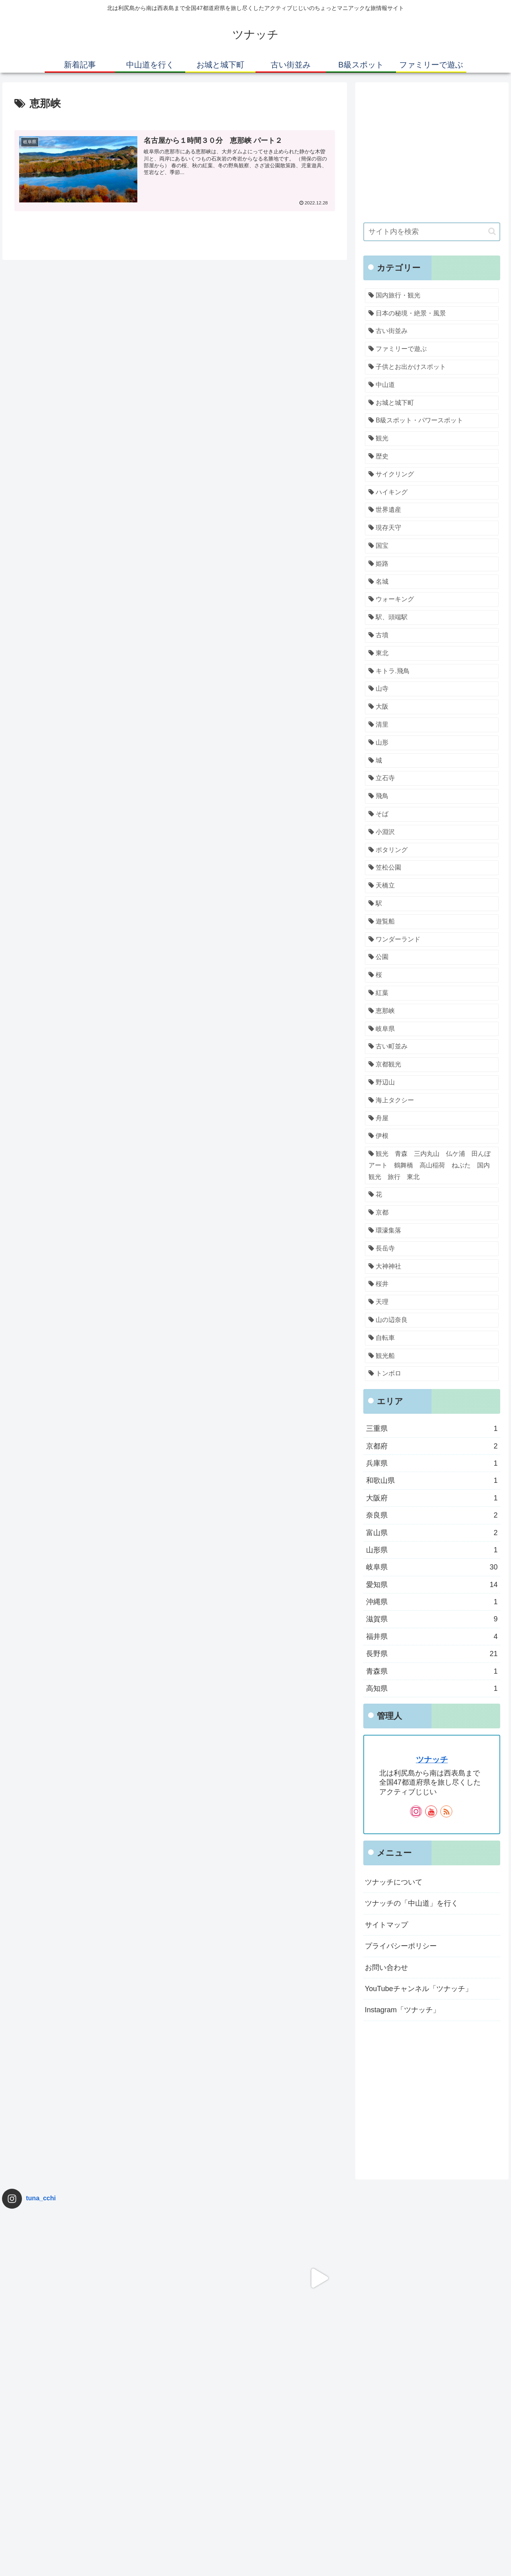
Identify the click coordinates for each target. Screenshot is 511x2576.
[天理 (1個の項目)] (432, 1302)
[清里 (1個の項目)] (432, 724)
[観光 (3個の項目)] (432, 438)
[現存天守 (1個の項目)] (432, 528)
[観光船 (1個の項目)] (432, 1356)
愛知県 (432, 1584)
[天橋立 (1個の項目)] (432, 885)
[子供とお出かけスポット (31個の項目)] (432, 367)
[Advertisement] (432, 159)
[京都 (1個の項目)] (432, 1212)
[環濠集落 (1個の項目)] (432, 1230)
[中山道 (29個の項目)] (432, 385)
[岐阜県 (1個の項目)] (432, 1029)
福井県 (432, 1636)
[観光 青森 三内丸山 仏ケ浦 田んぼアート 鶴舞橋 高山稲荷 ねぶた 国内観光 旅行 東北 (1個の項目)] (432, 1165)
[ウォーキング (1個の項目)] (432, 599)
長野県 (432, 1653)
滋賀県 (432, 1619)
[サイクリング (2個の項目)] (432, 474)
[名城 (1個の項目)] (432, 582)
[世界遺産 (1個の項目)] (432, 510)
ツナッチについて (393, 1882)
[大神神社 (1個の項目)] (432, 1266)
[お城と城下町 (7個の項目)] (432, 403)
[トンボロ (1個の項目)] (432, 1373)
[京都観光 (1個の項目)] (432, 1064)
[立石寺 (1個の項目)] (432, 778)
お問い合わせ (386, 1968)
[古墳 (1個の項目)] (432, 635)
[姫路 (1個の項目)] (432, 564)
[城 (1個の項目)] (432, 760)
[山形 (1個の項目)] (432, 742)
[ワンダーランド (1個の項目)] (432, 939)
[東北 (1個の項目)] (432, 653)
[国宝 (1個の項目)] (432, 546)
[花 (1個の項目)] (432, 1194)
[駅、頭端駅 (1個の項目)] (432, 617)
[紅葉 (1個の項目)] (432, 993)
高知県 (432, 1688)
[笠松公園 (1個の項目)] (432, 867)
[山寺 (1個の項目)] (432, 689)
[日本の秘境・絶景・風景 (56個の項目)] (432, 313)
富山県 (432, 1532)
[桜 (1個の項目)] (432, 975)
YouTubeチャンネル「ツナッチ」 (418, 1989)
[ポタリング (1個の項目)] (432, 850)
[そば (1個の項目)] (432, 814)
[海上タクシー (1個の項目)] (432, 1100)
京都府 (432, 1446)
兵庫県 (432, 1463)
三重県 (432, 1428)
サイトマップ (386, 1925)
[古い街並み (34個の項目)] (432, 331)
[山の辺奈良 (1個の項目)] (432, 1320)
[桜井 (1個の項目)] (432, 1284)
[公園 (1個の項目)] (432, 957)
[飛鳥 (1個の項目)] (432, 796)
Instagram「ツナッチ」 (402, 2010)
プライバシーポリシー (401, 1946)
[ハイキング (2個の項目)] (432, 492)
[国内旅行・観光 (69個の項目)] (432, 295)
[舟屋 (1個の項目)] (432, 1118)
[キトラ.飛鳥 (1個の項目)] (432, 671)
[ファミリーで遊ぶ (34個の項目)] (432, 349)
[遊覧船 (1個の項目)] (432, 921)
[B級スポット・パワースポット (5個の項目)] (432, 420)
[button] (492, 231)
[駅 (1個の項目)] (432, 903)
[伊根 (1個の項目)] (432, 1136)
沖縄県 (432, 1601)
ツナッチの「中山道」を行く (411, 1903)
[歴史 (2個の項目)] (432, 456)
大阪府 (432, 1498)
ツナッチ (432, 1759)
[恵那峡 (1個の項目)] (432, 1011)
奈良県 (432, 1515)
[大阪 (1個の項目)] (432, 706)
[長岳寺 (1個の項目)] (432, 1248)
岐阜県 (432, 1567)
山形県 (432, 1550)
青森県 (432, 1671)
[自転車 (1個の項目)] (432, 1338)
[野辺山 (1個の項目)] (432, 1082)
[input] (432, 231)
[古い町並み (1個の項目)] (432, 1046)
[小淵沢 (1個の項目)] (432, 832)
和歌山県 (432, 1480)
